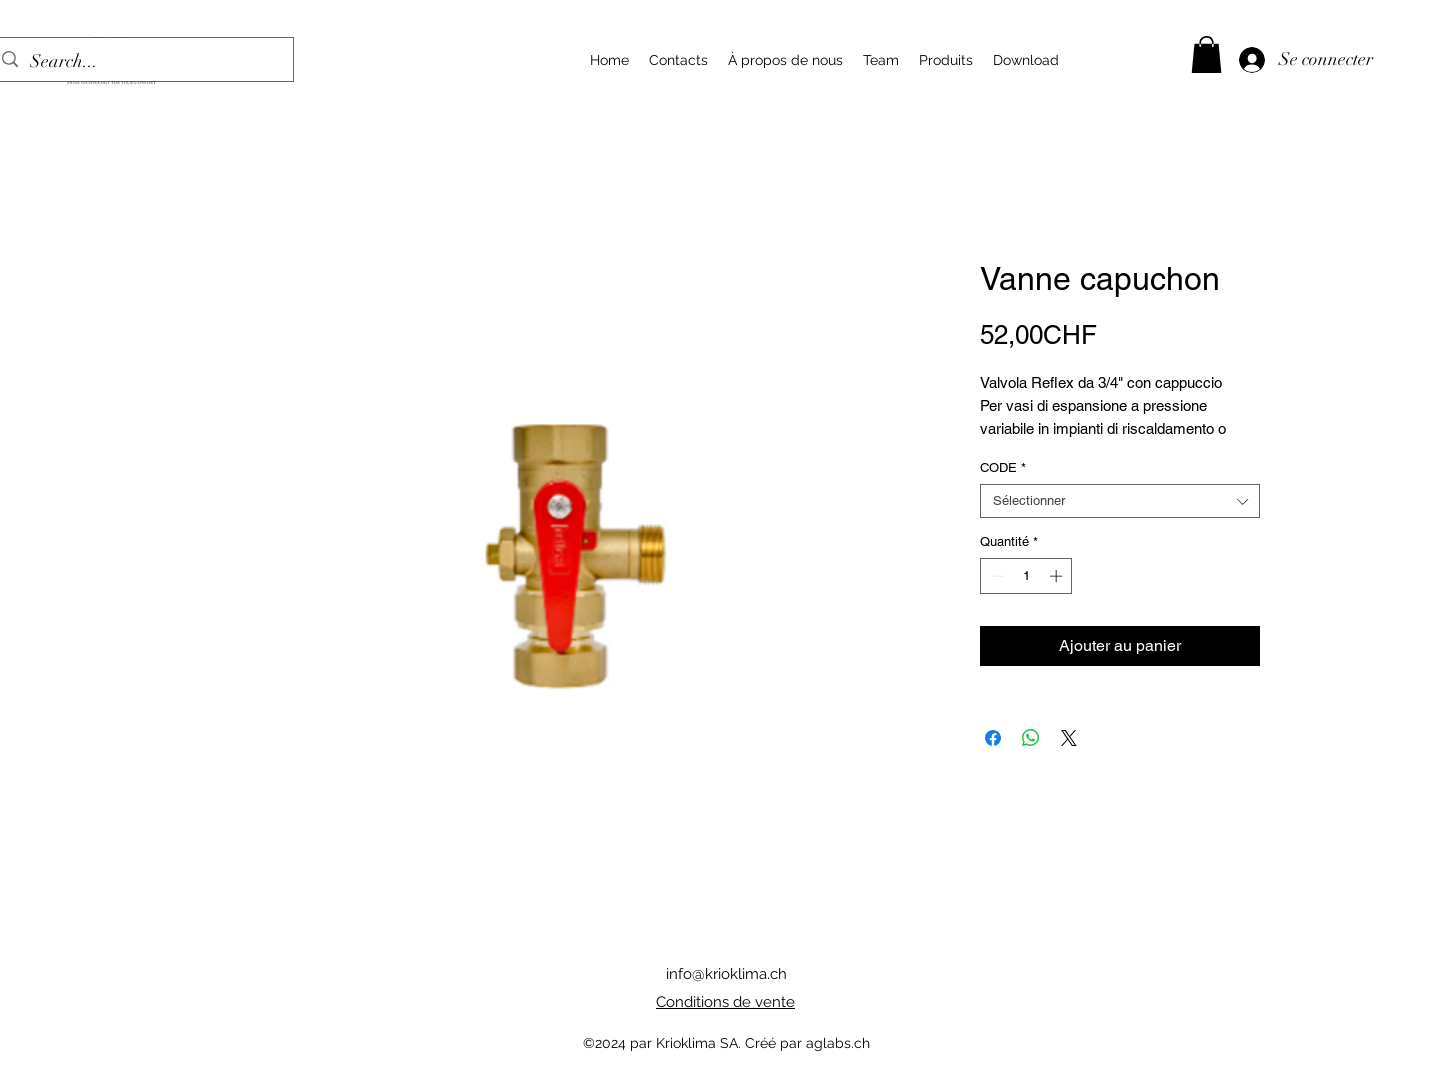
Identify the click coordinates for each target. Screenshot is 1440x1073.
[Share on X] (1069, 738)
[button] (1206, 54)
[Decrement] (995, 576)
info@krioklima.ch (726, 974)
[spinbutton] (1026, 576)
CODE (1003, 467)
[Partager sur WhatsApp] (1031, 738)
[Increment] (1058, 576)
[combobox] (1120, 501)
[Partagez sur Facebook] (993, 738)
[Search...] (140, 62)
